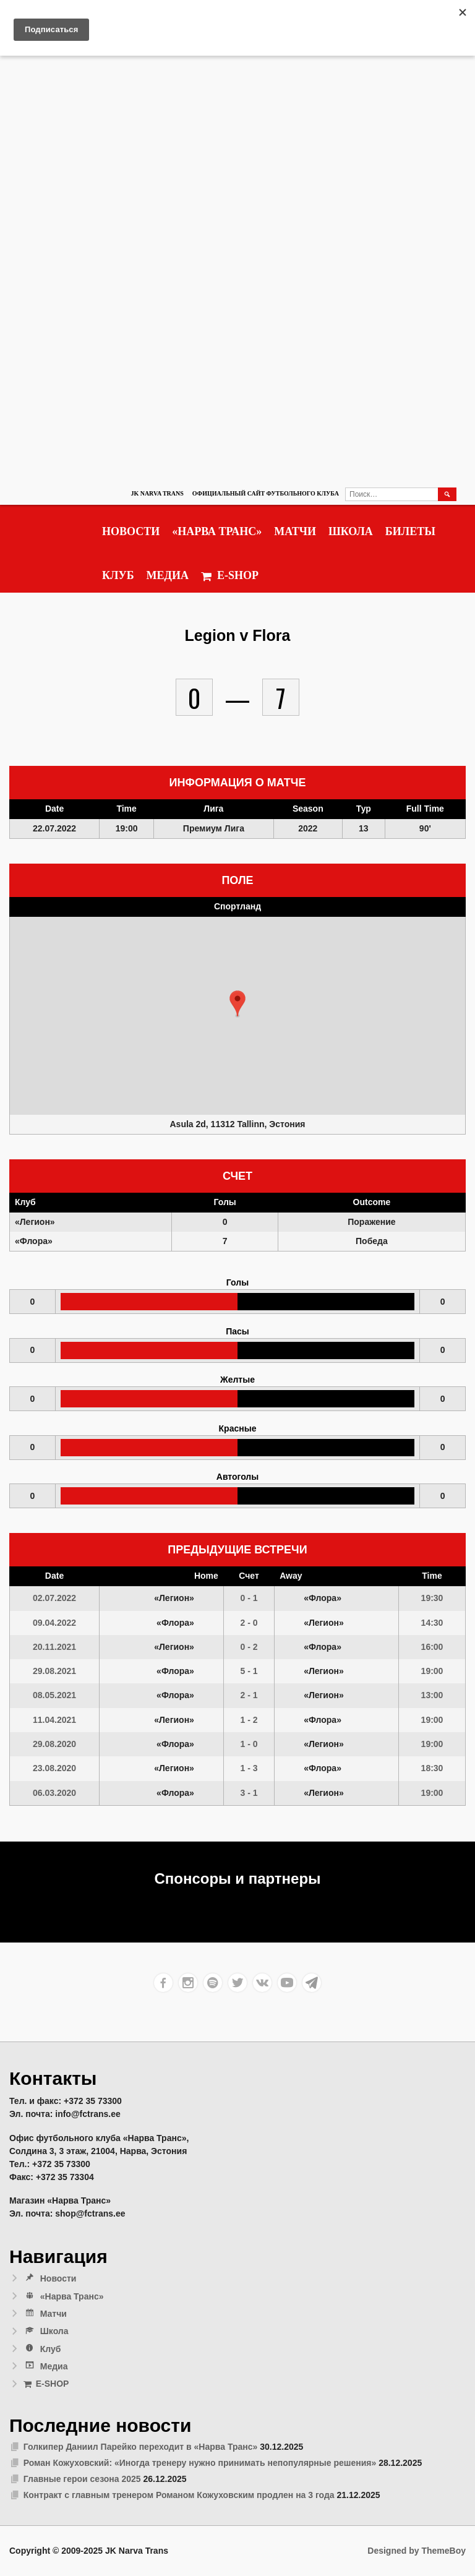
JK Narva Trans (157, 493)
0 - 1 (249, 1598)
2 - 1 (249, 1695)
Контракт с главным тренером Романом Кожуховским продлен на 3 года (179, 2495)
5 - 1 (249, 1671)
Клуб (118, 575)
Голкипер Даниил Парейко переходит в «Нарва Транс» (141, 2447)
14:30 (432, 1623)
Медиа (168, 575)
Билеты (410, 531)
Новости (131, 531)
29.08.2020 (54, 1744)
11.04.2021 (54, 1720)
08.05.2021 (54, 1695)
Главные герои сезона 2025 (82, 2479)
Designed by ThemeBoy (416, 2551)
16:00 (432, 1647)
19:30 (432, 1598)
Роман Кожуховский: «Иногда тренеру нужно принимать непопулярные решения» (200, 2463)
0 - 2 (249, 1647)
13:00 (432, 1695)
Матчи (295, 531)
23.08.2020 (54, 1768)
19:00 (432, 1671)
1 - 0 (249, 1744)
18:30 (432, 1768)
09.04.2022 (54, 1623)
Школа (350, 531)
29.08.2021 (54, 1671)
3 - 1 (249, 1793)
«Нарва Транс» (217, 531)
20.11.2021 (54, 1647)
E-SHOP (230, 575)
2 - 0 (249, 1623)
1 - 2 (249, 1720)
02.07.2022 (54, 1598)
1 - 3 (249, 1768)
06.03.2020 (54, 1793)
